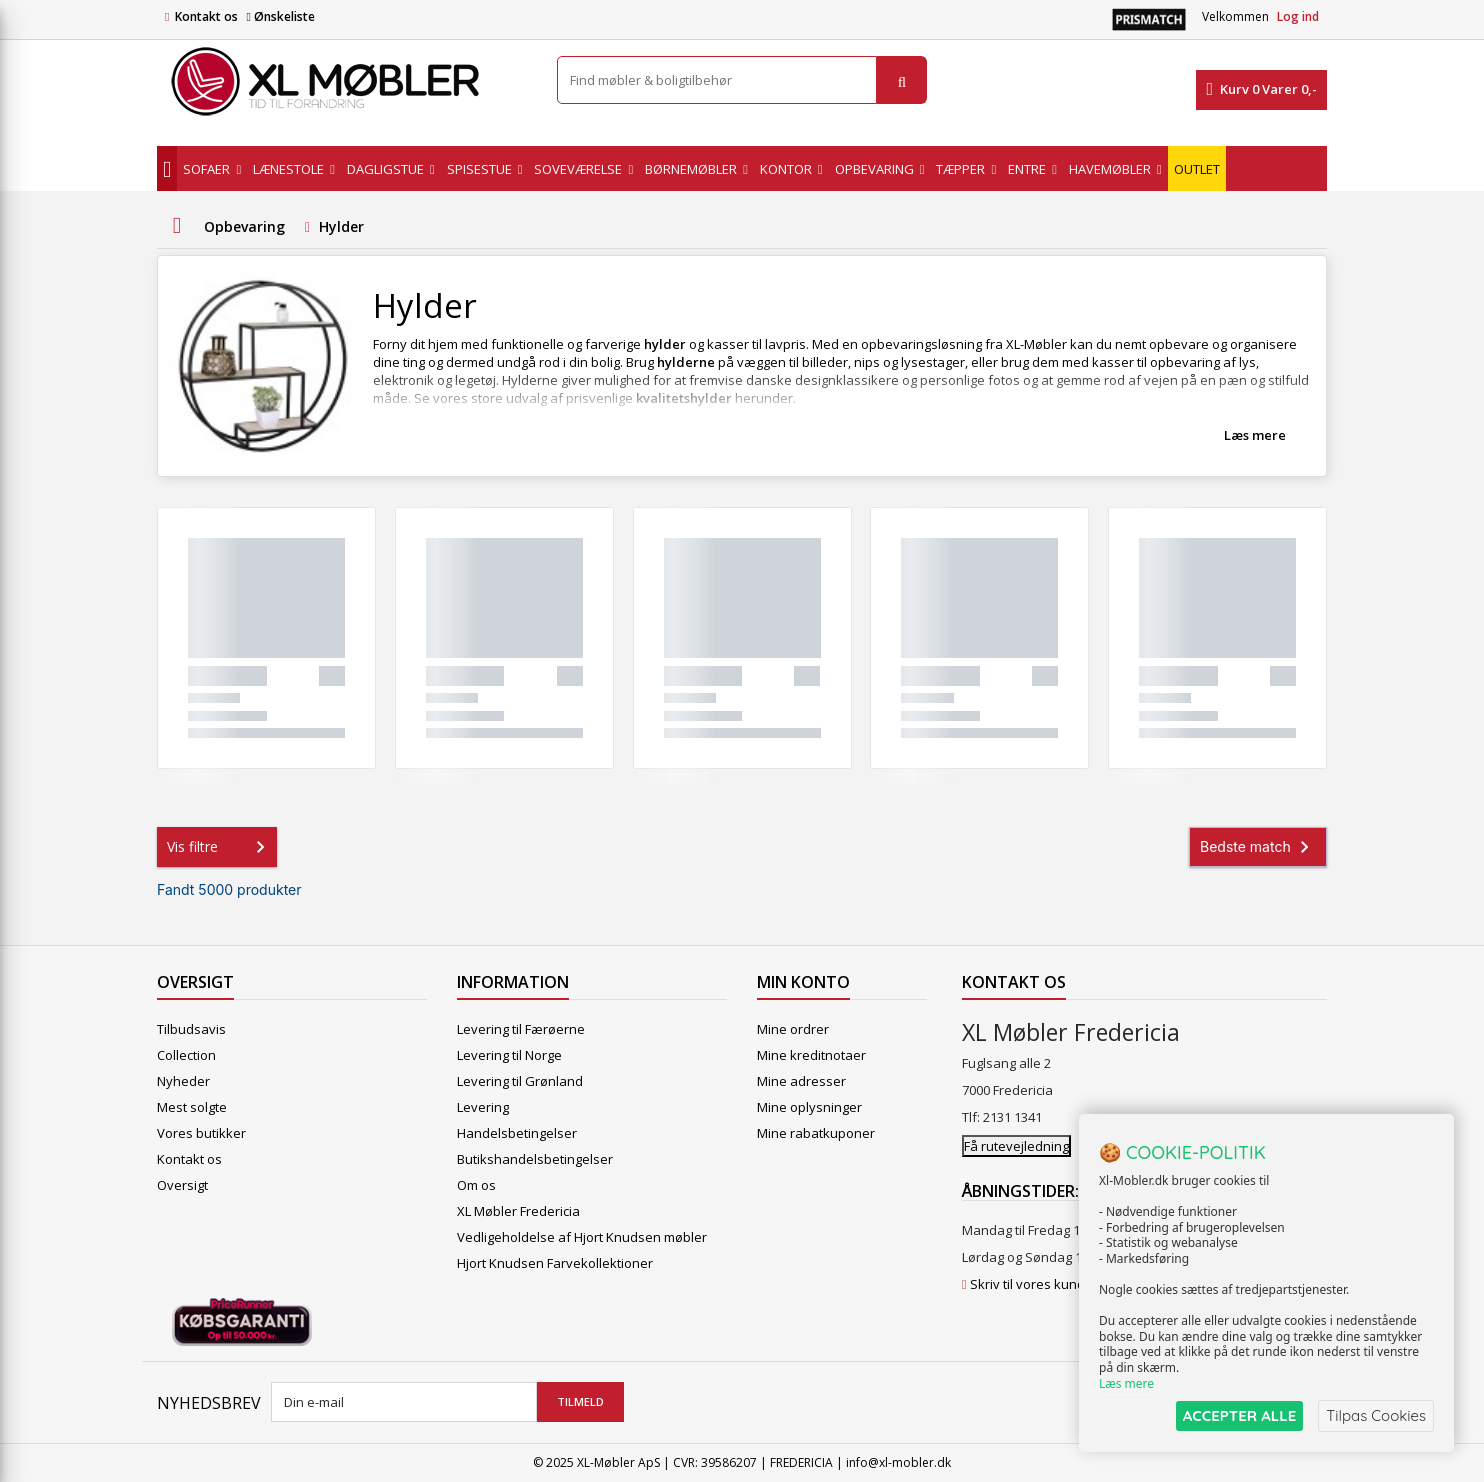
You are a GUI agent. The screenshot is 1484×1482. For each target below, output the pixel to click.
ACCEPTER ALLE (1239, 1415)
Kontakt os (206, 16)
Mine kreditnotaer (811, 1055)
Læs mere (1255, 435)
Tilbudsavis (191, 1029)
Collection (186, 1055)
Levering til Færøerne (521, 1029)
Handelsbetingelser (517, 1133)
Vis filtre (220, 847)
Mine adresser (801, 1081)
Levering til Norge (509, 1055)
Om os (476, 1185)
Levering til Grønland (520, 1081)
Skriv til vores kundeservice (1053, 1284)
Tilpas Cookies (1376, 1415)
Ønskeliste (280, 16)
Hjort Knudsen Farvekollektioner (555, 1263)
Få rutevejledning (1016, 1146)
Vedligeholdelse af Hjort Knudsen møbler (582, 1237)
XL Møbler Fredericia (518, 1211)
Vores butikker (201, 1133)
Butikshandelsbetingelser (535, 1159)
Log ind (1298, 16)
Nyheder (183, 1081)
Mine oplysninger (809, 1107)
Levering (483, 1107)
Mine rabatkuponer (816, 1133)
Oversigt (182, 1185)
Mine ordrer (793, 1029)
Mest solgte (192, 1107)
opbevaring (1186, 362)
